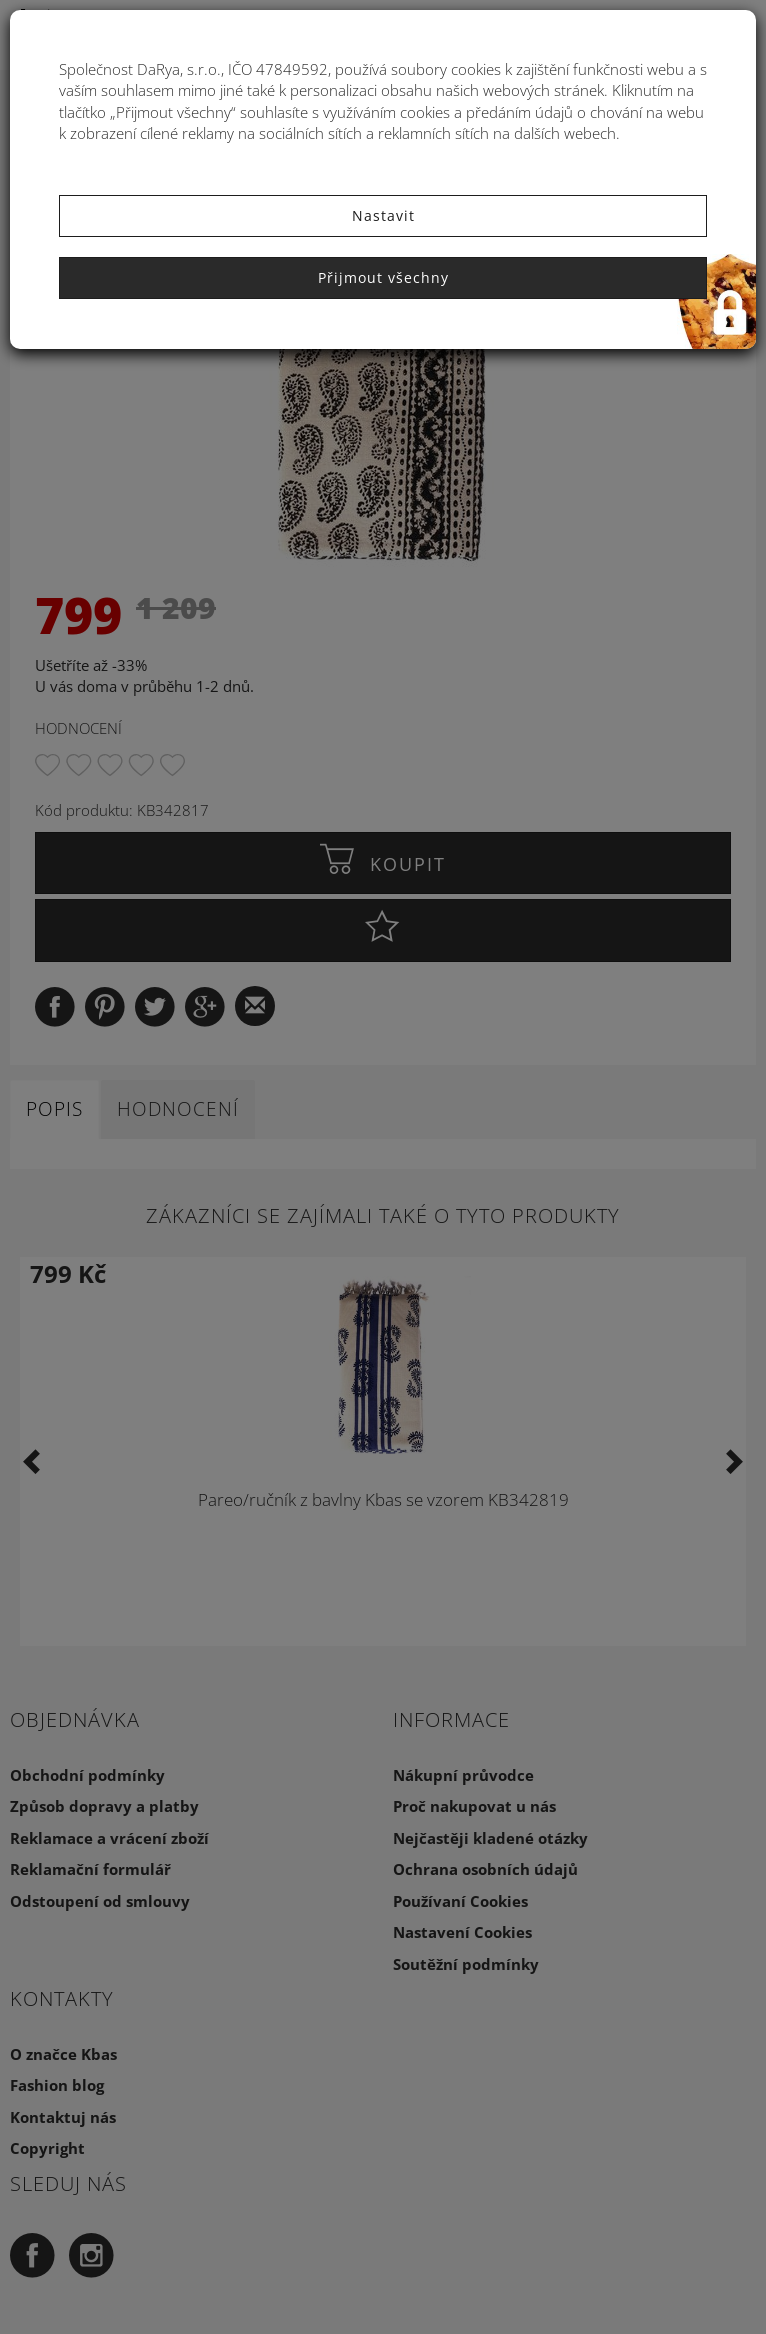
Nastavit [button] (383, 215)
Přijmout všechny (383, 277)
